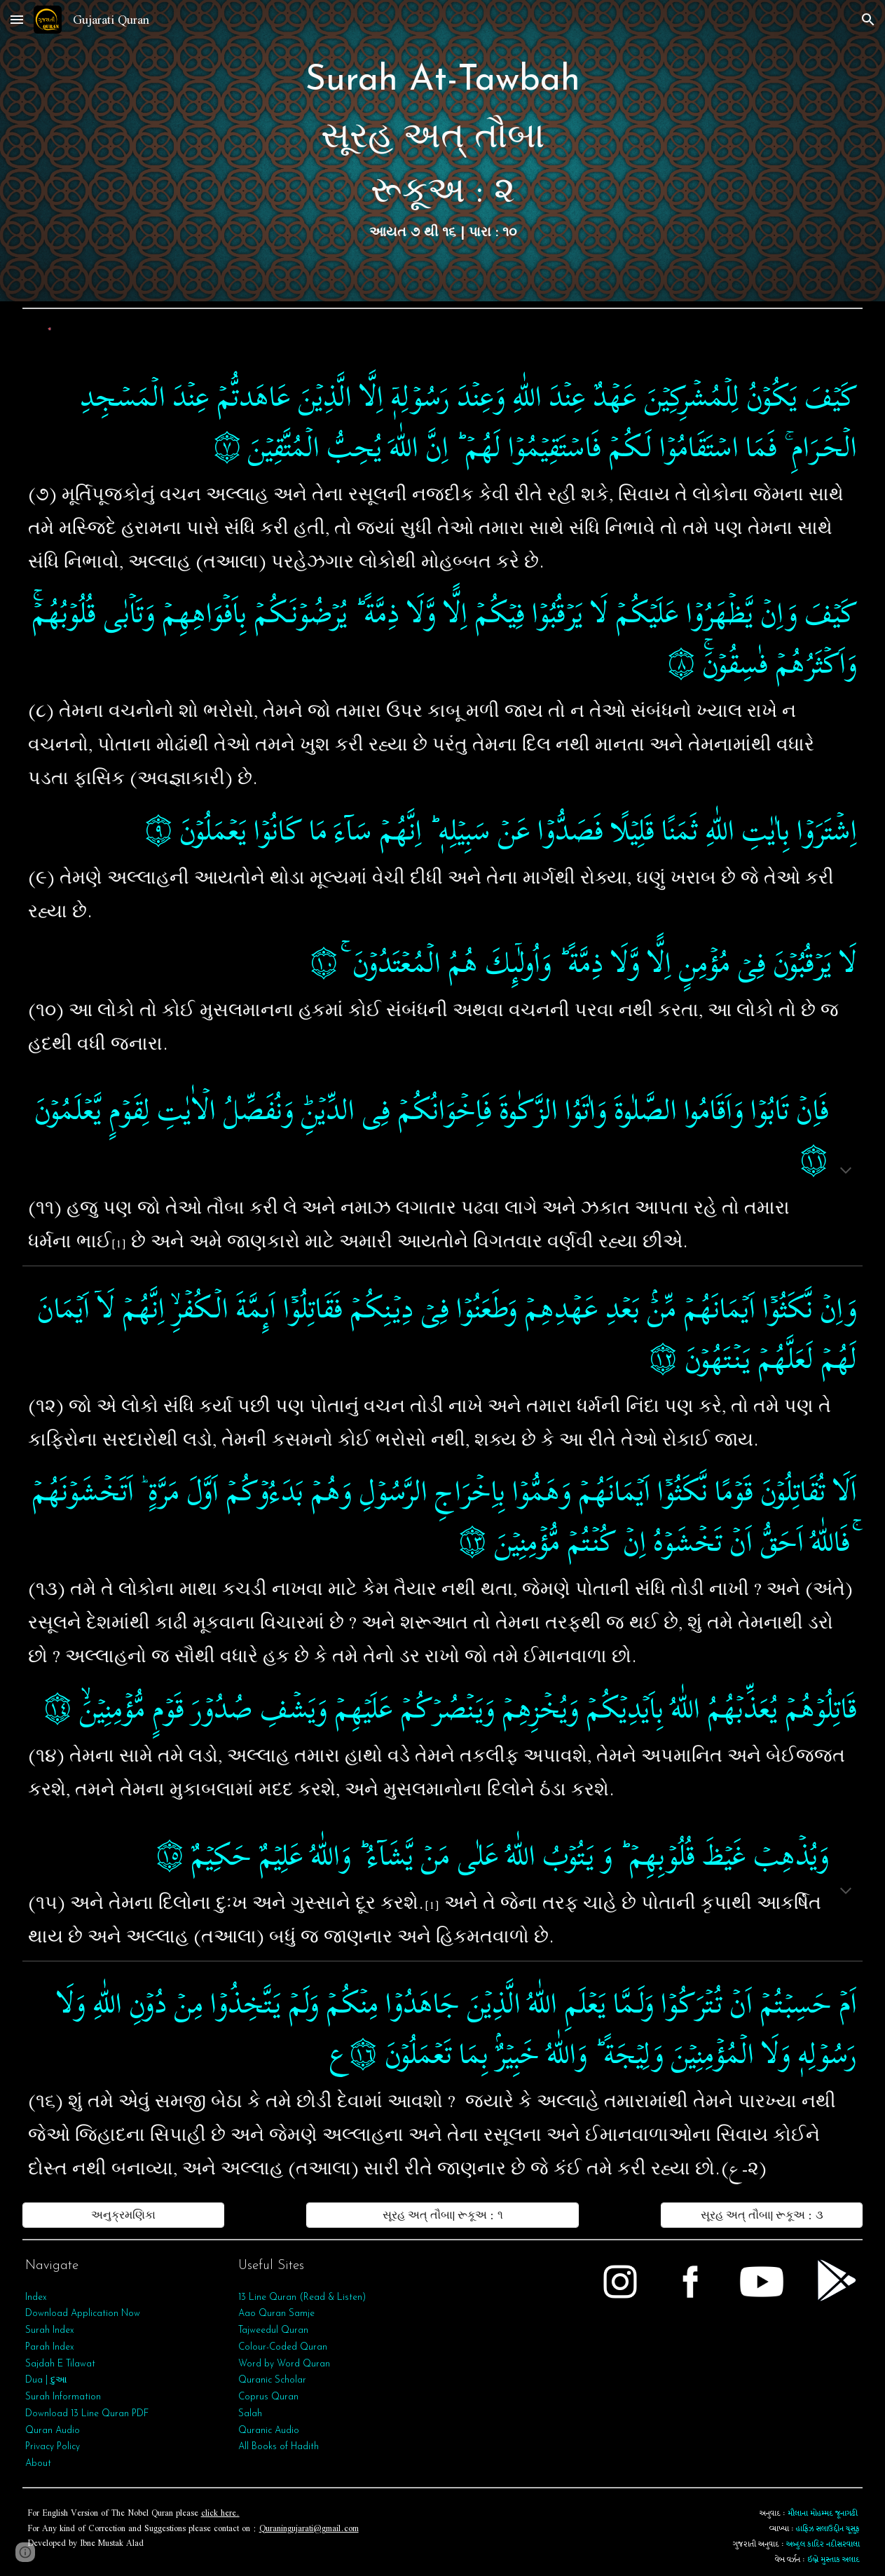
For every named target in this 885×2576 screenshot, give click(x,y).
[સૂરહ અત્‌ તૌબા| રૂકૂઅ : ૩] (762, 2215)
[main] (442, 151)
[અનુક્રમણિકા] (123, 2215)
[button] (17, 19)
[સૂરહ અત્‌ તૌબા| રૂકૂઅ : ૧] (443, 2215)
